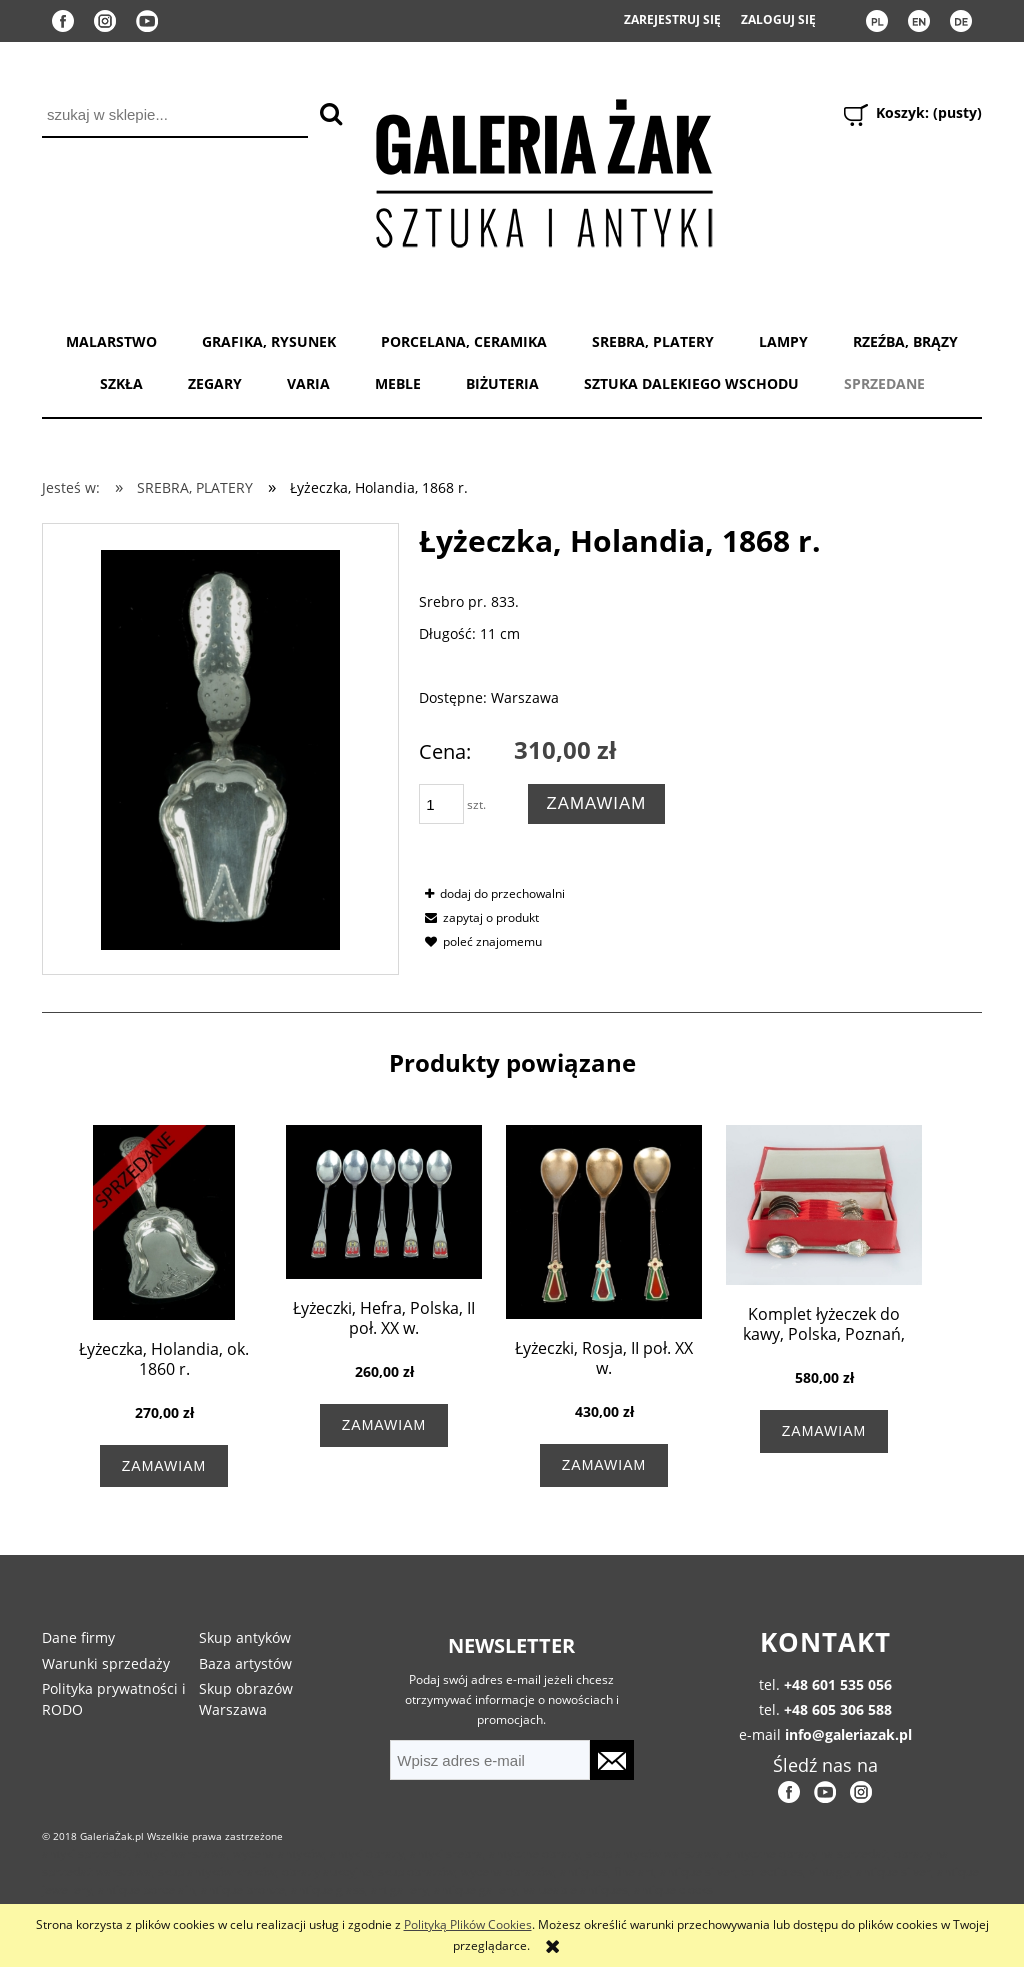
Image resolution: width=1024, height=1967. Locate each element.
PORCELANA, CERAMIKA (464, 341)
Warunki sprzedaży (106, 1663)
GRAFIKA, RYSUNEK (269, 341)
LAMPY (783, 341)
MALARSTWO (111, 341)
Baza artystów (245, 1663)
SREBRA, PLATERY (653, 341)
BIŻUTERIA (502, 383)
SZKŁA (121, 383)
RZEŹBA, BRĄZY (905, 341)
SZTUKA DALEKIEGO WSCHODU (691, 383)
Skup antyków (245, 1637)
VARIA (308, 383)
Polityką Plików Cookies (468, 1924)
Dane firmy (78, 1637)
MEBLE (398, 383)
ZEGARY (215, 383)
